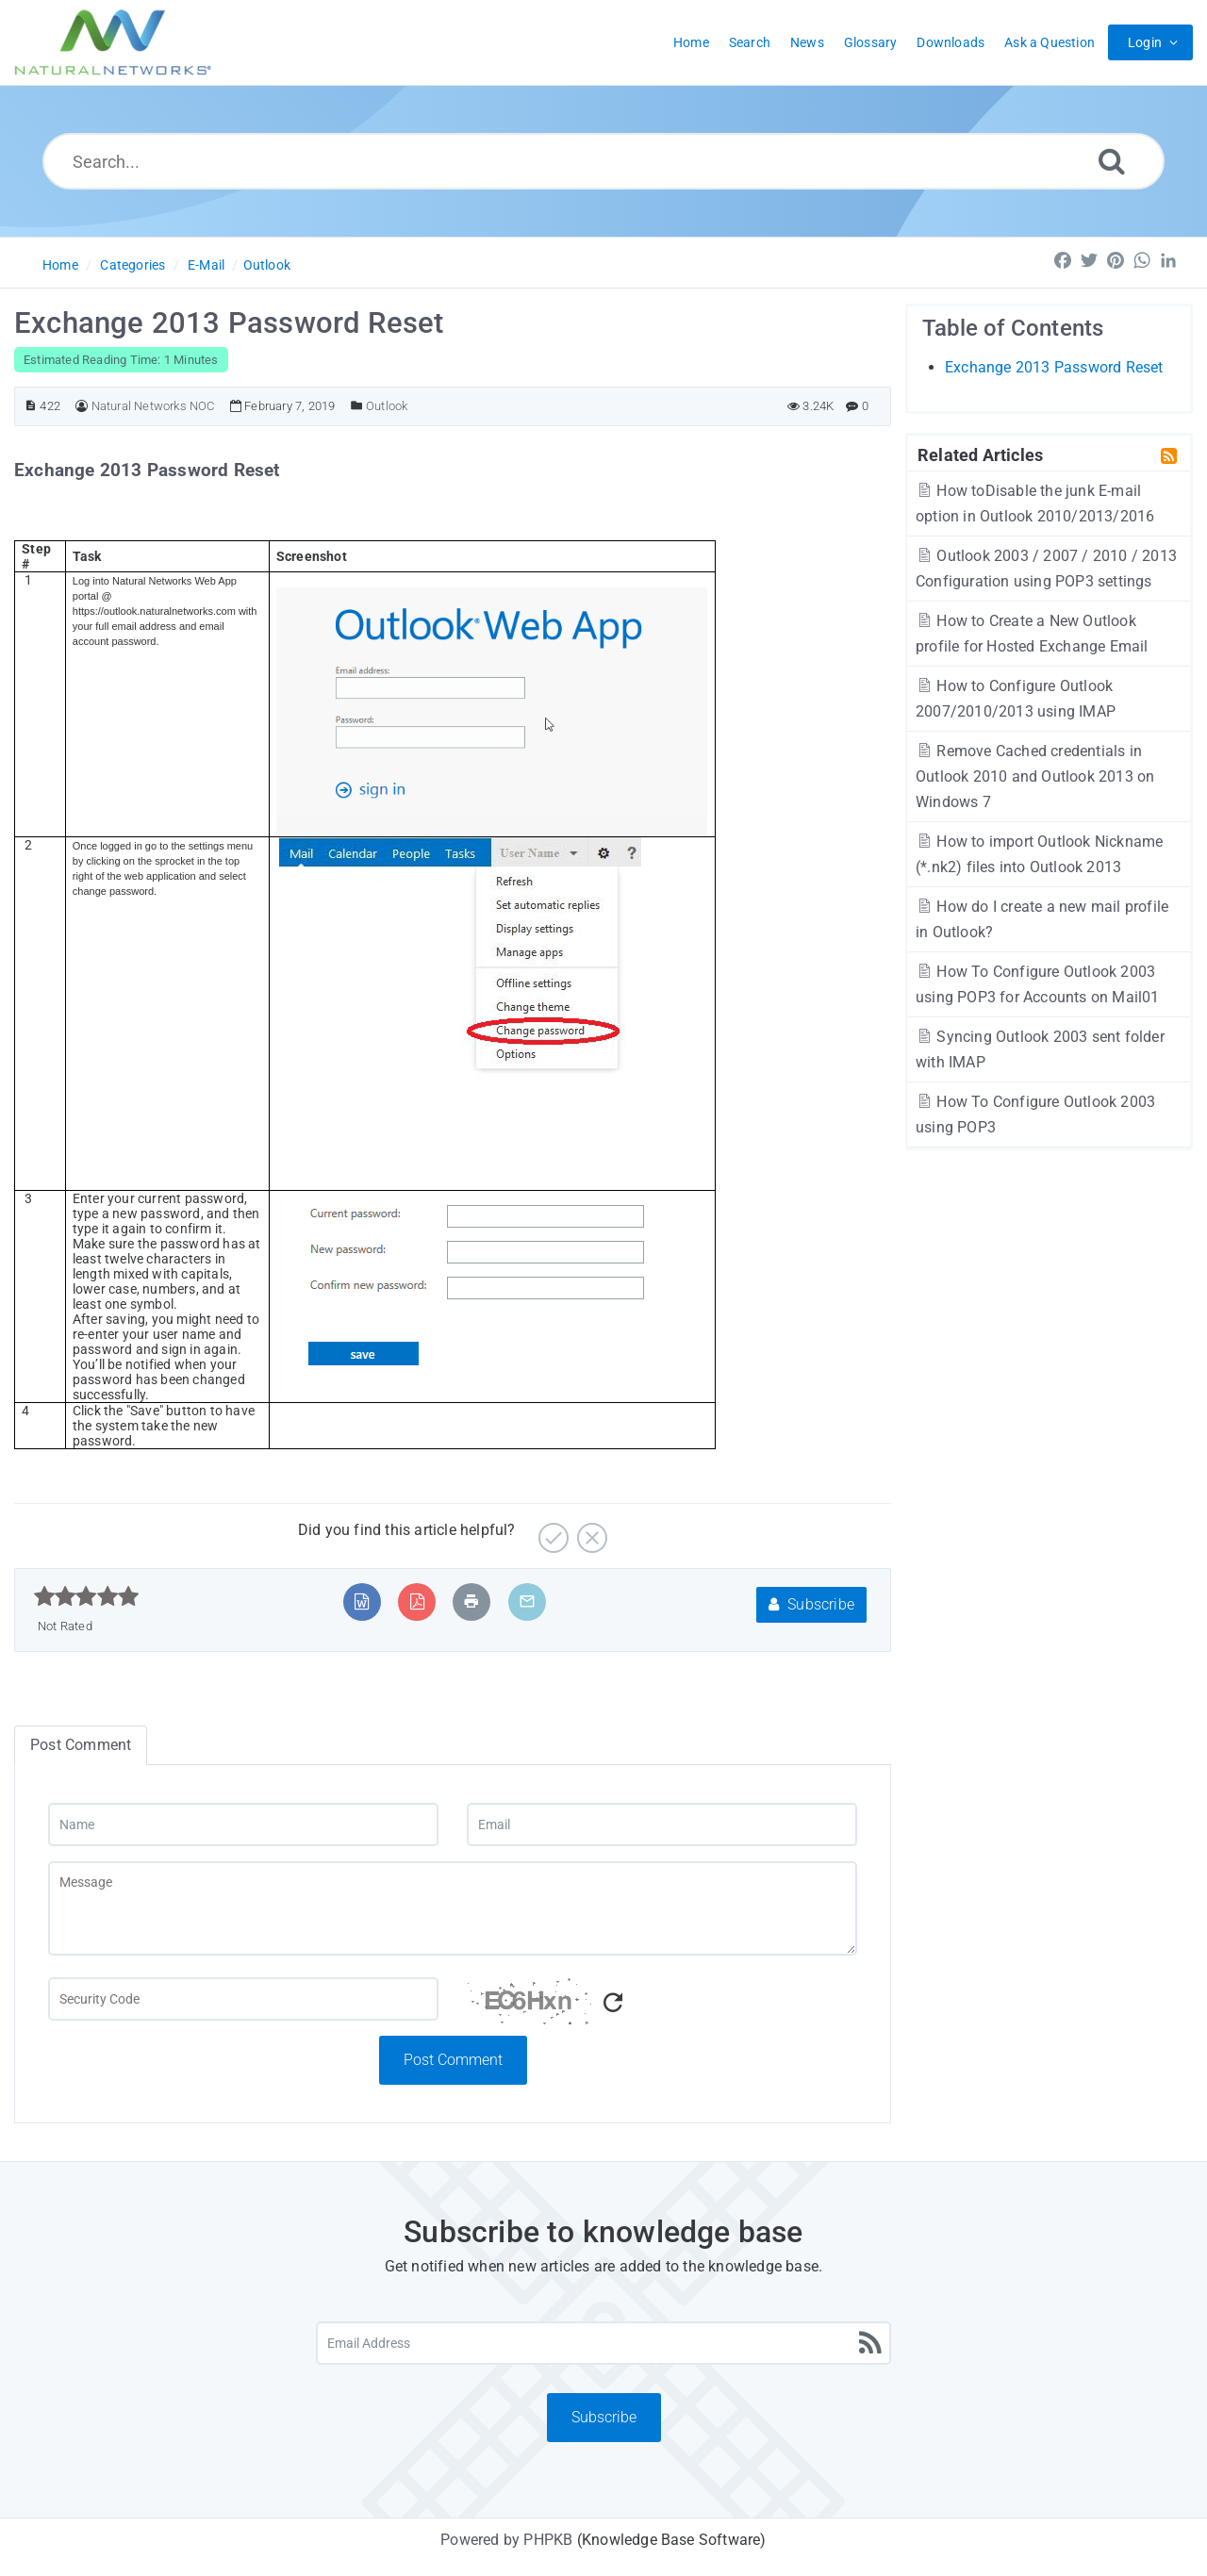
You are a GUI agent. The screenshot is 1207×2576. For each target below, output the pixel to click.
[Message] (452, 1908)
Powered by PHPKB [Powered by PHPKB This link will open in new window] (506, 2540)
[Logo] (113, 42)
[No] (589, 1531)
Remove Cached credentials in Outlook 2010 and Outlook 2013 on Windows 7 (1035, 776)
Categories (132, 264)
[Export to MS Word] (362, 1601)
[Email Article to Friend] (527, 1601)
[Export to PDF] (417, 1601)
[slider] (86, 1596)
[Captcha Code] (662, 2006)
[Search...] (603, 161)
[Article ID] (31, 406)
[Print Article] (471, 1601)
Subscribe (811, 1604)
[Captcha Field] (243, 1999)
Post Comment (453, 2060)
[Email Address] (603, 2343)
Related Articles (980, 454)
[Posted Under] (357, 406)
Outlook (266, 264)
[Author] (81, 406)
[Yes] (551, 1531)
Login (1145, 42)
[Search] (1112, 161)
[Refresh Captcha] (613, 2003)
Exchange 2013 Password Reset (1054, 367)
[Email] (662, 1824)
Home (60, 264)
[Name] (243, 1824)
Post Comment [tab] (80, 1745)
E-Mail (206, 264)
